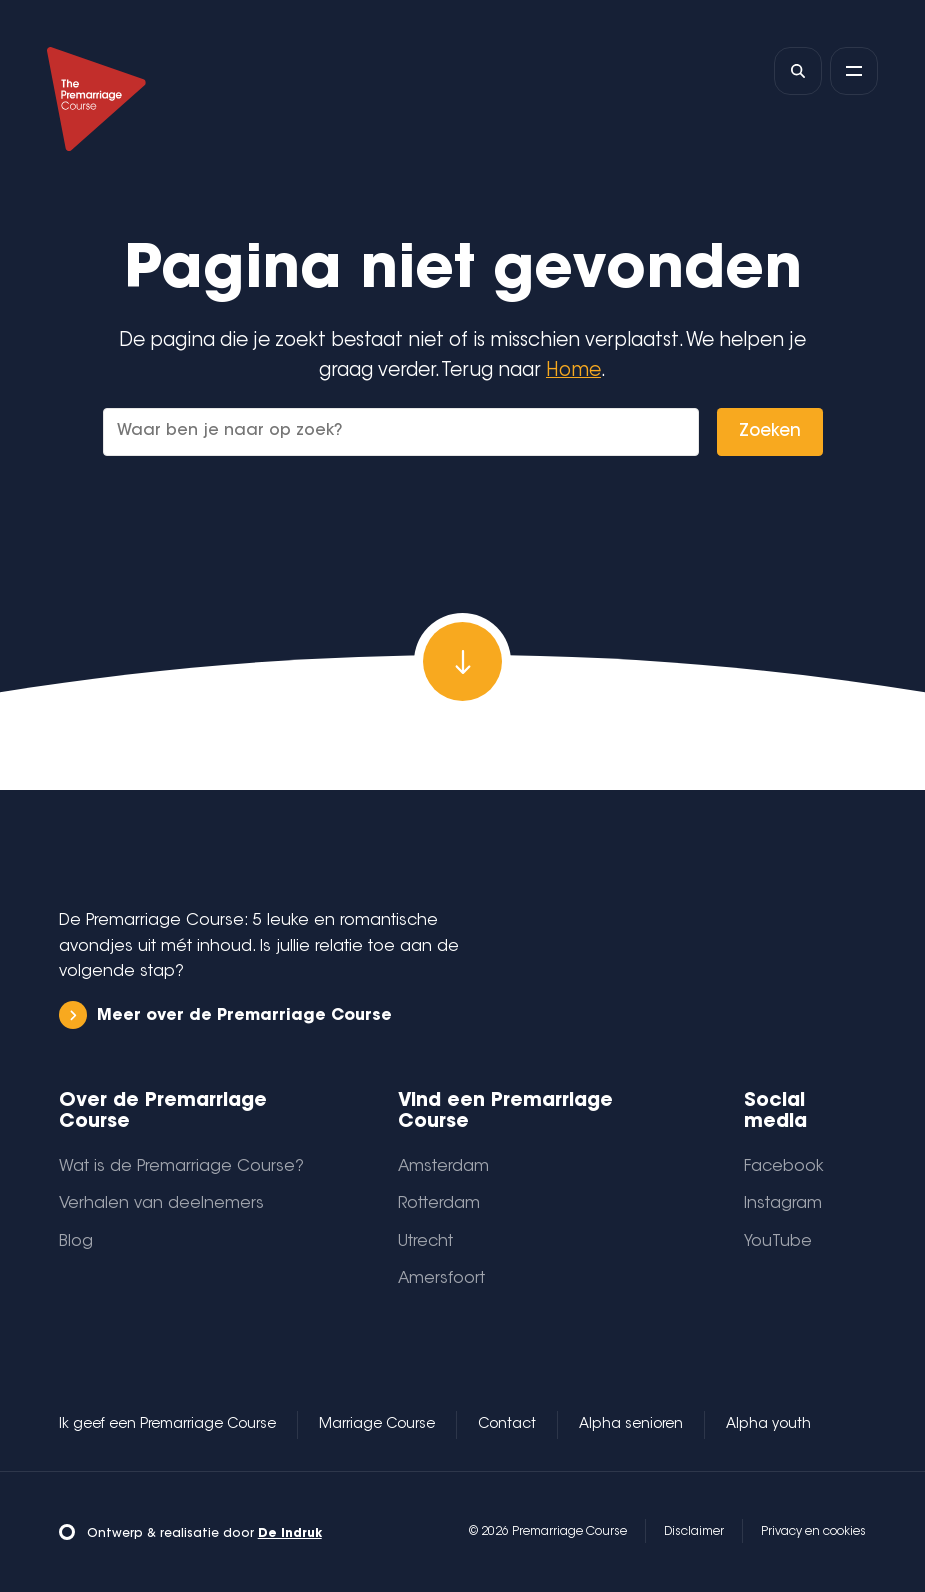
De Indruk (290, 1534)
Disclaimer (694, 1532)
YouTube (778, 1242)
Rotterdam (439, 1204)
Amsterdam (443, 1167)
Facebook (784, 1167)
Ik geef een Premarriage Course (167, 1425)
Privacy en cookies (813, 1532)
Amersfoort (441, 1279)
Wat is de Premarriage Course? (181, 1167)
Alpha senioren (631, 1425)
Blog (76, 1242)
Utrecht (425, 1242)
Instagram (783, 1204)
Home (573, 371)
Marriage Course (377, 1425)
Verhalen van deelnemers (161, 1204)
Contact (507, 1425)
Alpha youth (768, 1425)
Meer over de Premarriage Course (225, 1015)
